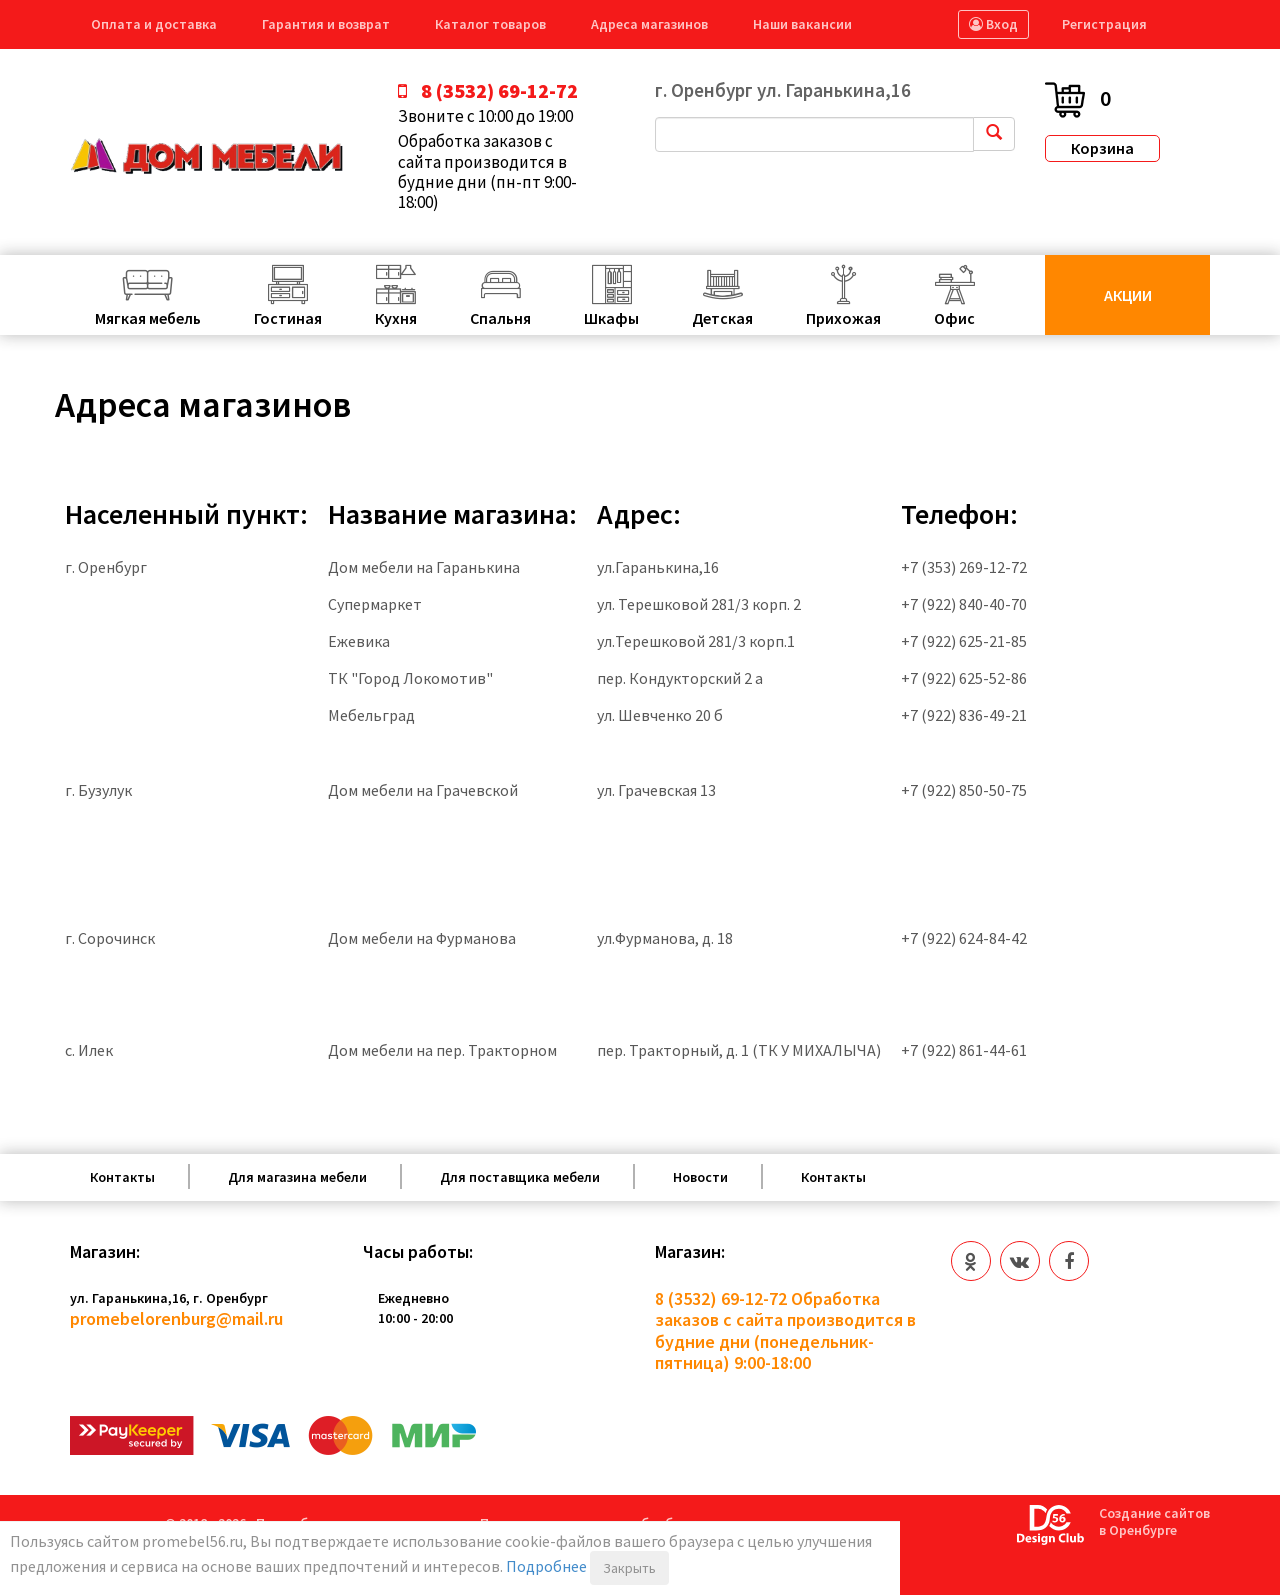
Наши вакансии (802, 24)
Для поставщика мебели (520, 1177)
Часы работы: (418, 1252)
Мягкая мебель (148, 318)
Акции (1128, 295)
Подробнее (546, 1566)
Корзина (1102, 148)
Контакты (122, 1177)
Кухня (396, 318)
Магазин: (105, 1252)
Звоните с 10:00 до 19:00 (485, 116)
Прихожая (843, 318)
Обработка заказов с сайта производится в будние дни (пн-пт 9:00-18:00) (487, 172)
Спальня (500, 318)
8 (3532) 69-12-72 (721, 1298)
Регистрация (1104, 24)
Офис (954, 318)
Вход (993, 24)
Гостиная (288, 318)
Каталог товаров (490, 24)
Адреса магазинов (649, 24)
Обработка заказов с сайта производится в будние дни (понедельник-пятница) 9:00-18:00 (785, 1331)
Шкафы (611, 318)
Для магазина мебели (297, 1177)
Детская (722, 318)
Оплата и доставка (154, 24)
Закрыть (629, 1568)
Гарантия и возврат (326, 24)
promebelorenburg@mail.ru (176, 1318)
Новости (700, 1177)
